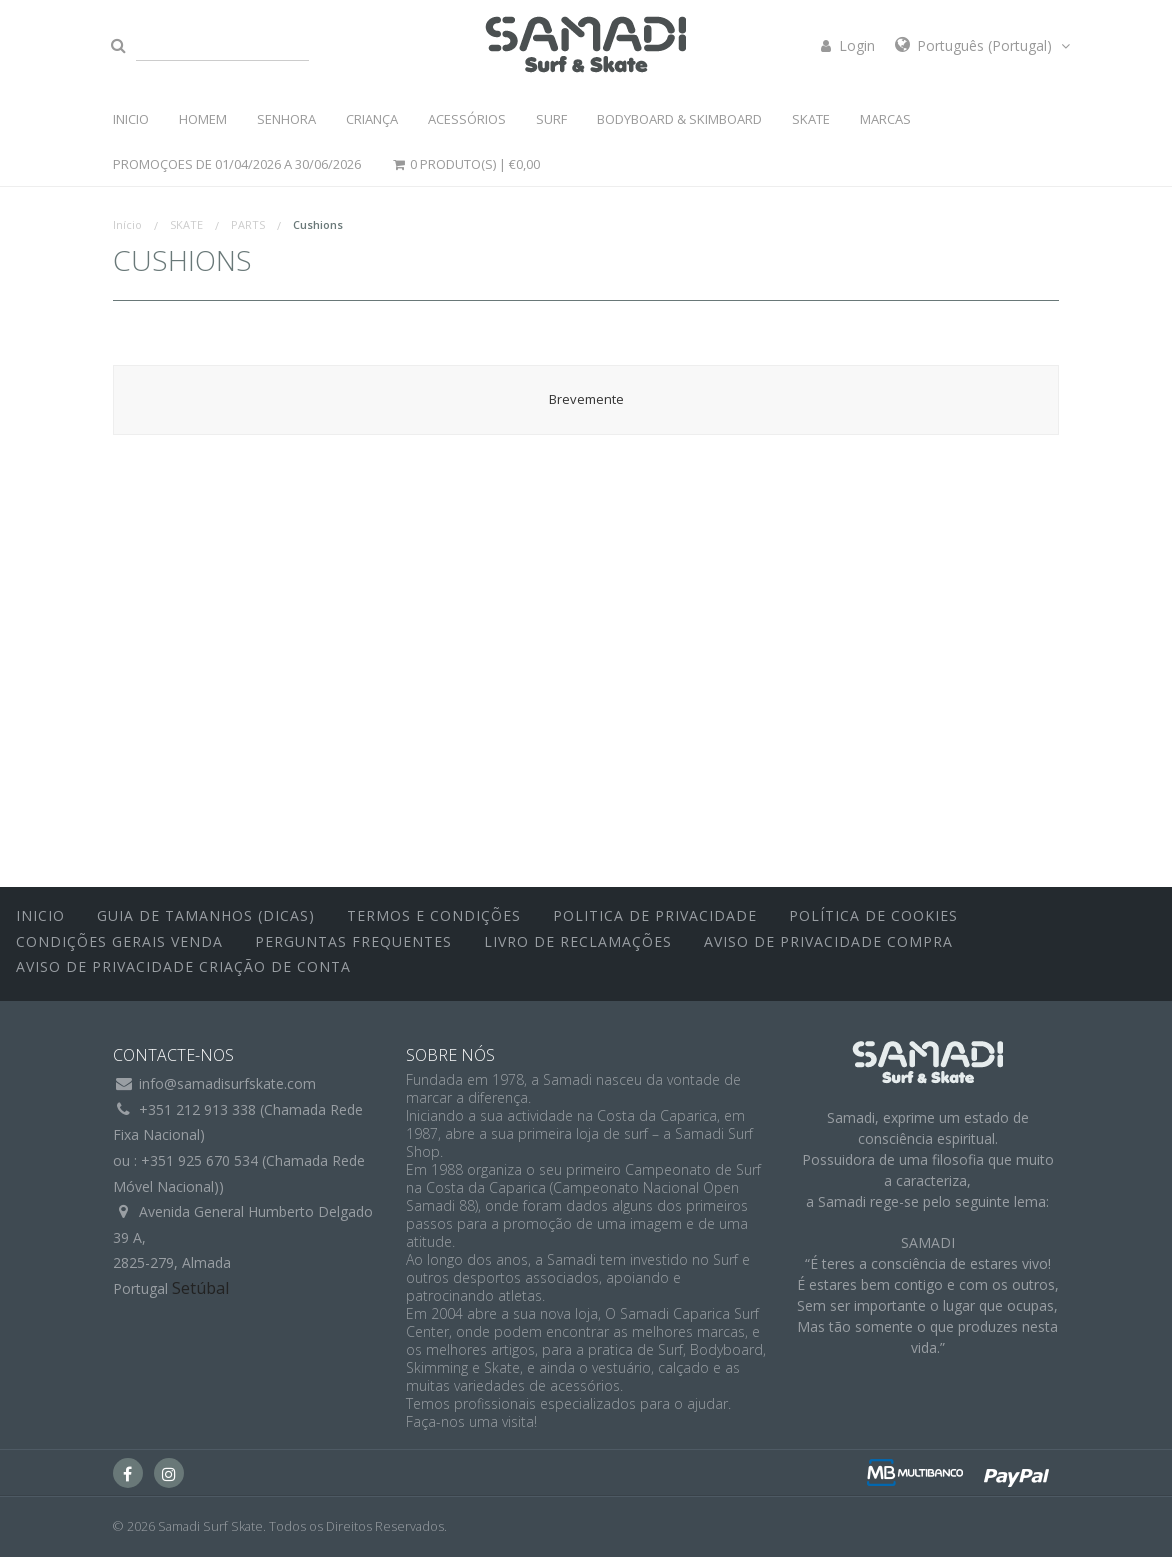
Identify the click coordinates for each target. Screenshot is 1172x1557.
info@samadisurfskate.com (227, 1083)
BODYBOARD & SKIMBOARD (679, 119)
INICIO (131, 119)
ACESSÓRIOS (467, 119)
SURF (551, 119)
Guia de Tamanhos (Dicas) (206, 915)
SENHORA (286, 119)
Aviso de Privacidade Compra (828, 941)
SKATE (811, 119)
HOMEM (203, 119)
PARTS (248, 224)
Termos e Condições (434, 915)
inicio (40, 915)
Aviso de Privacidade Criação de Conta (183, 966)
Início (127, 224)
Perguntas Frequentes (353, 941)
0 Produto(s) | (466, 164)
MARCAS (885, 119)
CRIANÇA (372, 119)
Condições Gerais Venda (119, 941)
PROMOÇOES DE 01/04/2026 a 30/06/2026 (237, 164)
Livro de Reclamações (578, 941)
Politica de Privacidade (655, 915)
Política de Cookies (873, 915)
